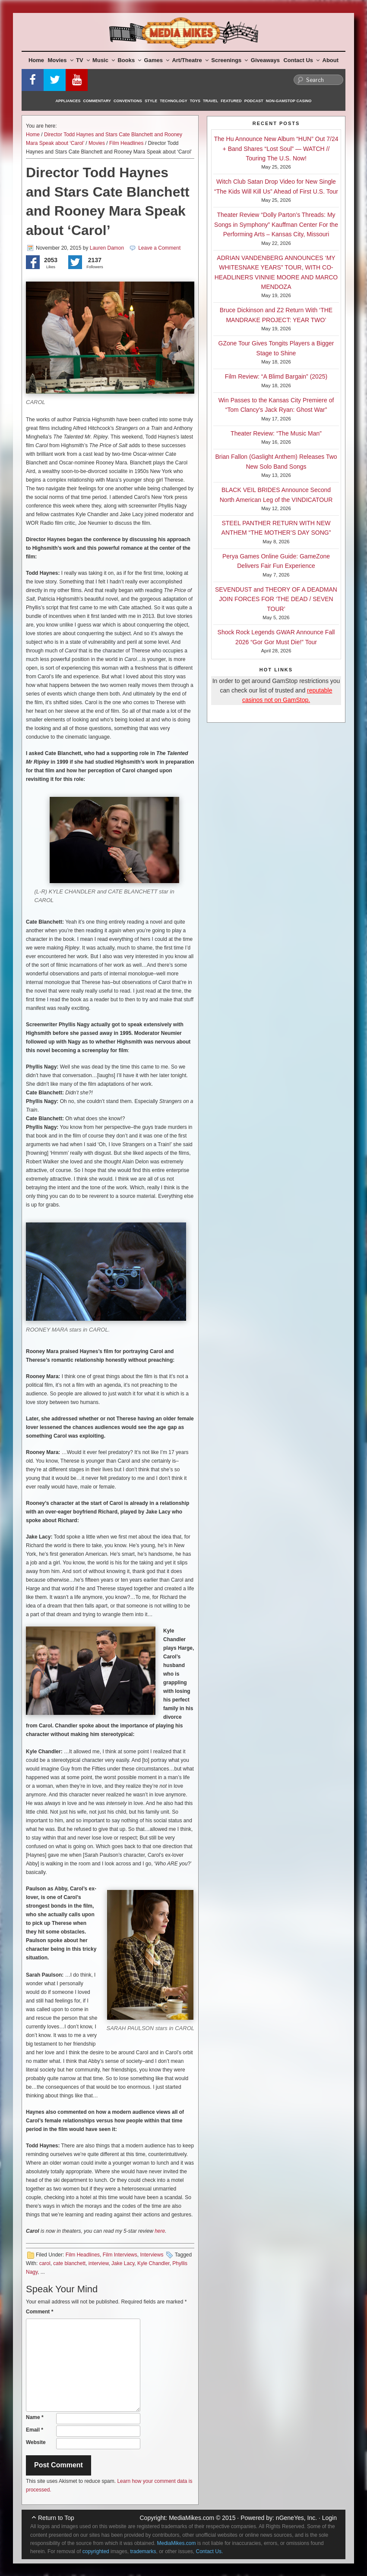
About (331, 60)
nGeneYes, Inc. (296, 2517)
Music (103, 60)
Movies (60, 60)
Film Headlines (126, 143)
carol (45, 2263)
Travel (210, 101)
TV (83, 60)
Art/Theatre (190, 60)
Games (156, 60)
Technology (173, 101)
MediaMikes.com (191, 2517)
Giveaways (265, 60)
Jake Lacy (122, 2263)
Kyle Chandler (153, 2263)
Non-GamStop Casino (289, 101)
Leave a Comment (159, 248)
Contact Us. (209, 2551)
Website (36, 2442)
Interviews (151, 2255)
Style (151, 101)
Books (129, 60)
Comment (39, 2312)
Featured (231, 101)
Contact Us (301, 60)
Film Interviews (120, 2255)
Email (34, 2430)
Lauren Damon (107, 248)
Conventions (128, 101)
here (160, 2231)
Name (35, 2417)
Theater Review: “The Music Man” (276, 433)
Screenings (229, 60)
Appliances (68, 101)
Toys (195, 101)
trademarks (143, 2551)
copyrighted (95, 2551)
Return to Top (56, 2517)
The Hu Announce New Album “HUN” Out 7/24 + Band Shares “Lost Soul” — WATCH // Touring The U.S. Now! (276, 148)
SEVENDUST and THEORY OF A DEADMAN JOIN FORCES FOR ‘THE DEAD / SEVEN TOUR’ (276, 599)
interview (99, 2263)
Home (36, 60)
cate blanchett (69, 2263)
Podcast (253, 101)
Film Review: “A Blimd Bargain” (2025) (276, 376)
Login (329, 2517)
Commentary (97, 101)
